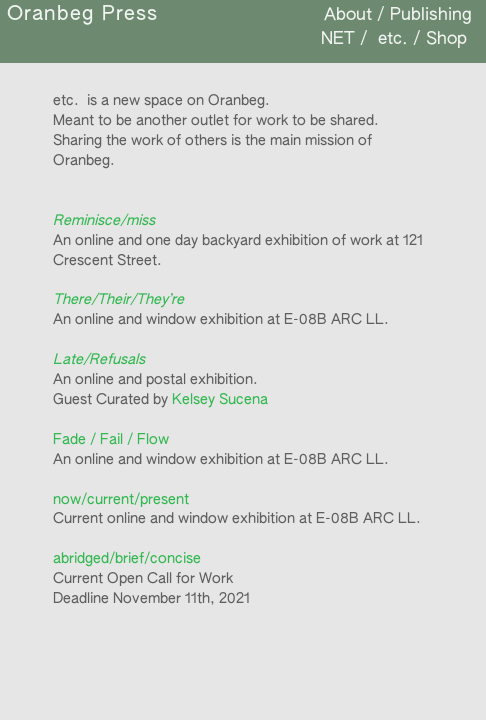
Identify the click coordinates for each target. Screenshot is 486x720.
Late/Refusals (99, 360)
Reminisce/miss (104, 221)
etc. (390, 39)
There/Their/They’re (118, 300)
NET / (344, 39)
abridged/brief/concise (127, 559)
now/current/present (121, 500)
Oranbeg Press (82, 14)
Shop (446, 39)
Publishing (431, 15)
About (348, 15)
